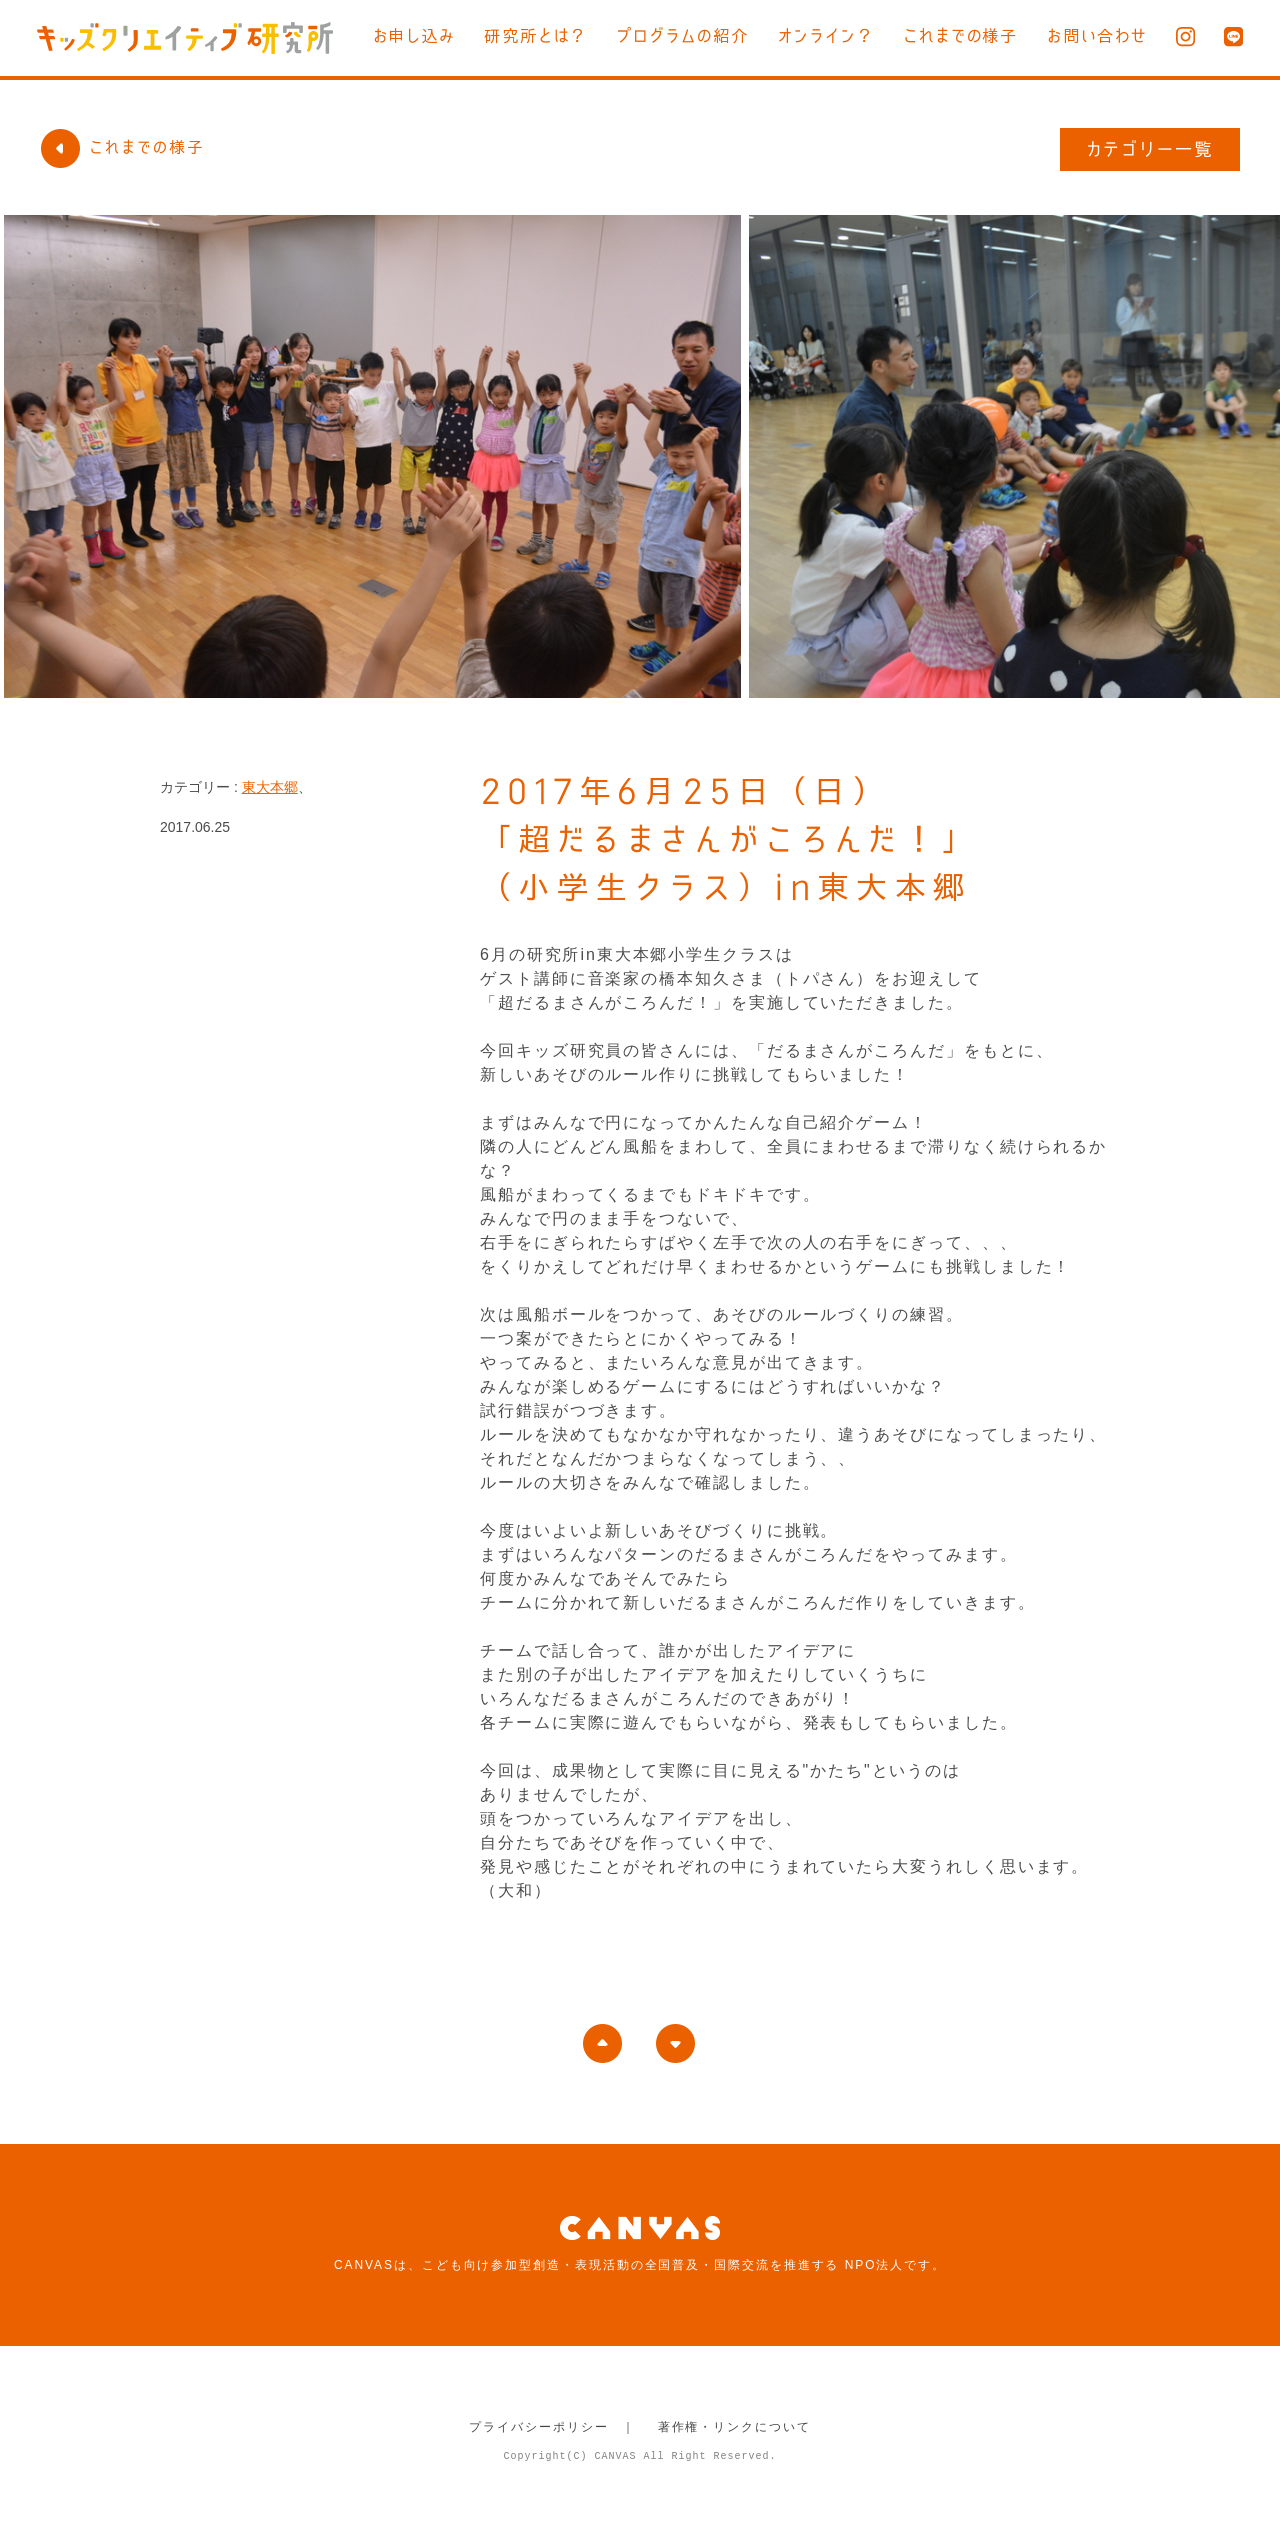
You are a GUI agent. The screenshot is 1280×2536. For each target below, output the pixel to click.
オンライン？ (824, 36)
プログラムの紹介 (680, 36)
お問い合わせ (1097, 36)
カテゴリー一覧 (1150, 149)
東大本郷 (270, 787)
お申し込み (410, 36)
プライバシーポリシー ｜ (552, 2427)
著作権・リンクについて (734, 2427)
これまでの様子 (960, 36)
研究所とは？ (533, 36)
